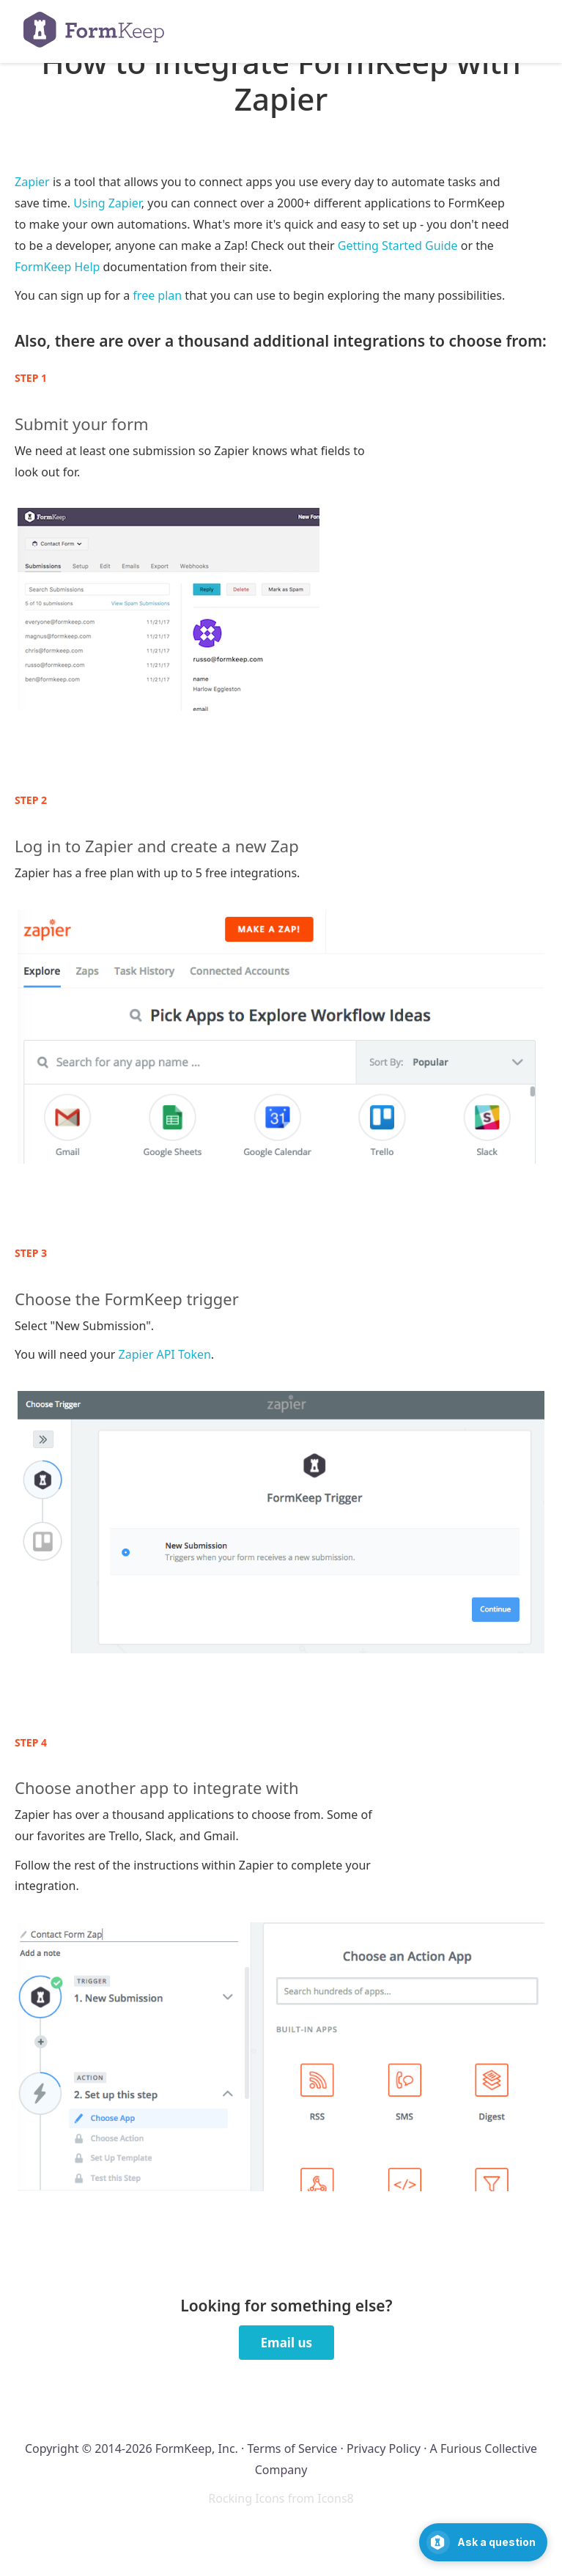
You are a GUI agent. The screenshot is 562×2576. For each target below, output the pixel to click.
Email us (286, 2342)
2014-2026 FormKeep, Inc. (166, 2448)
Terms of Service (292, 2448)
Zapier (32, 182)
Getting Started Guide (398, 245)
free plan (157, 295)
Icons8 (335, 2498)
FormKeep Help (57, 267)
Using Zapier (107, 203)
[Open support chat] (483, 2542)
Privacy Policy (384, 2448)
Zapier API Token (165, 1354)
